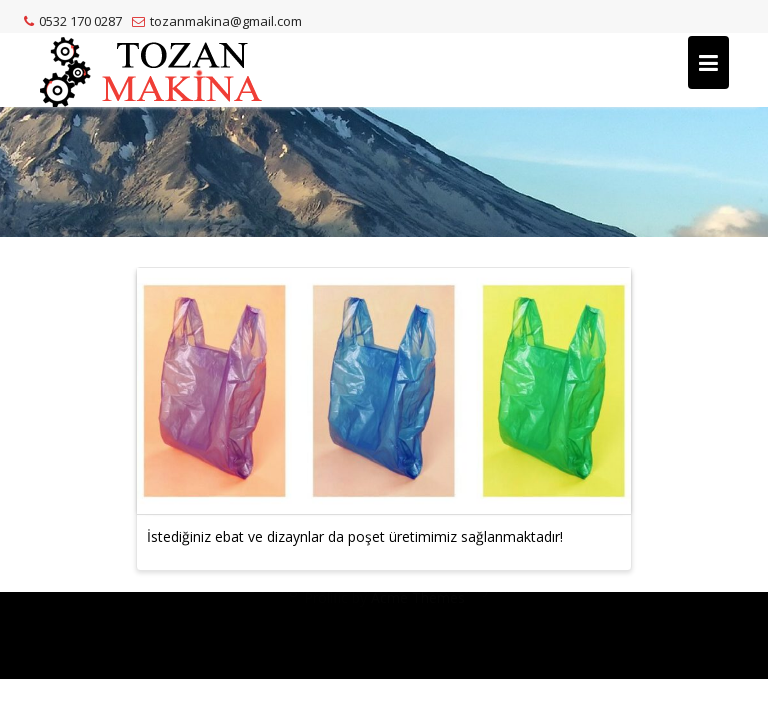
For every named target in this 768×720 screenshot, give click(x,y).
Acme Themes (418, 654)
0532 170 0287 (73, 21)
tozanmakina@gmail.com (217, 21)
